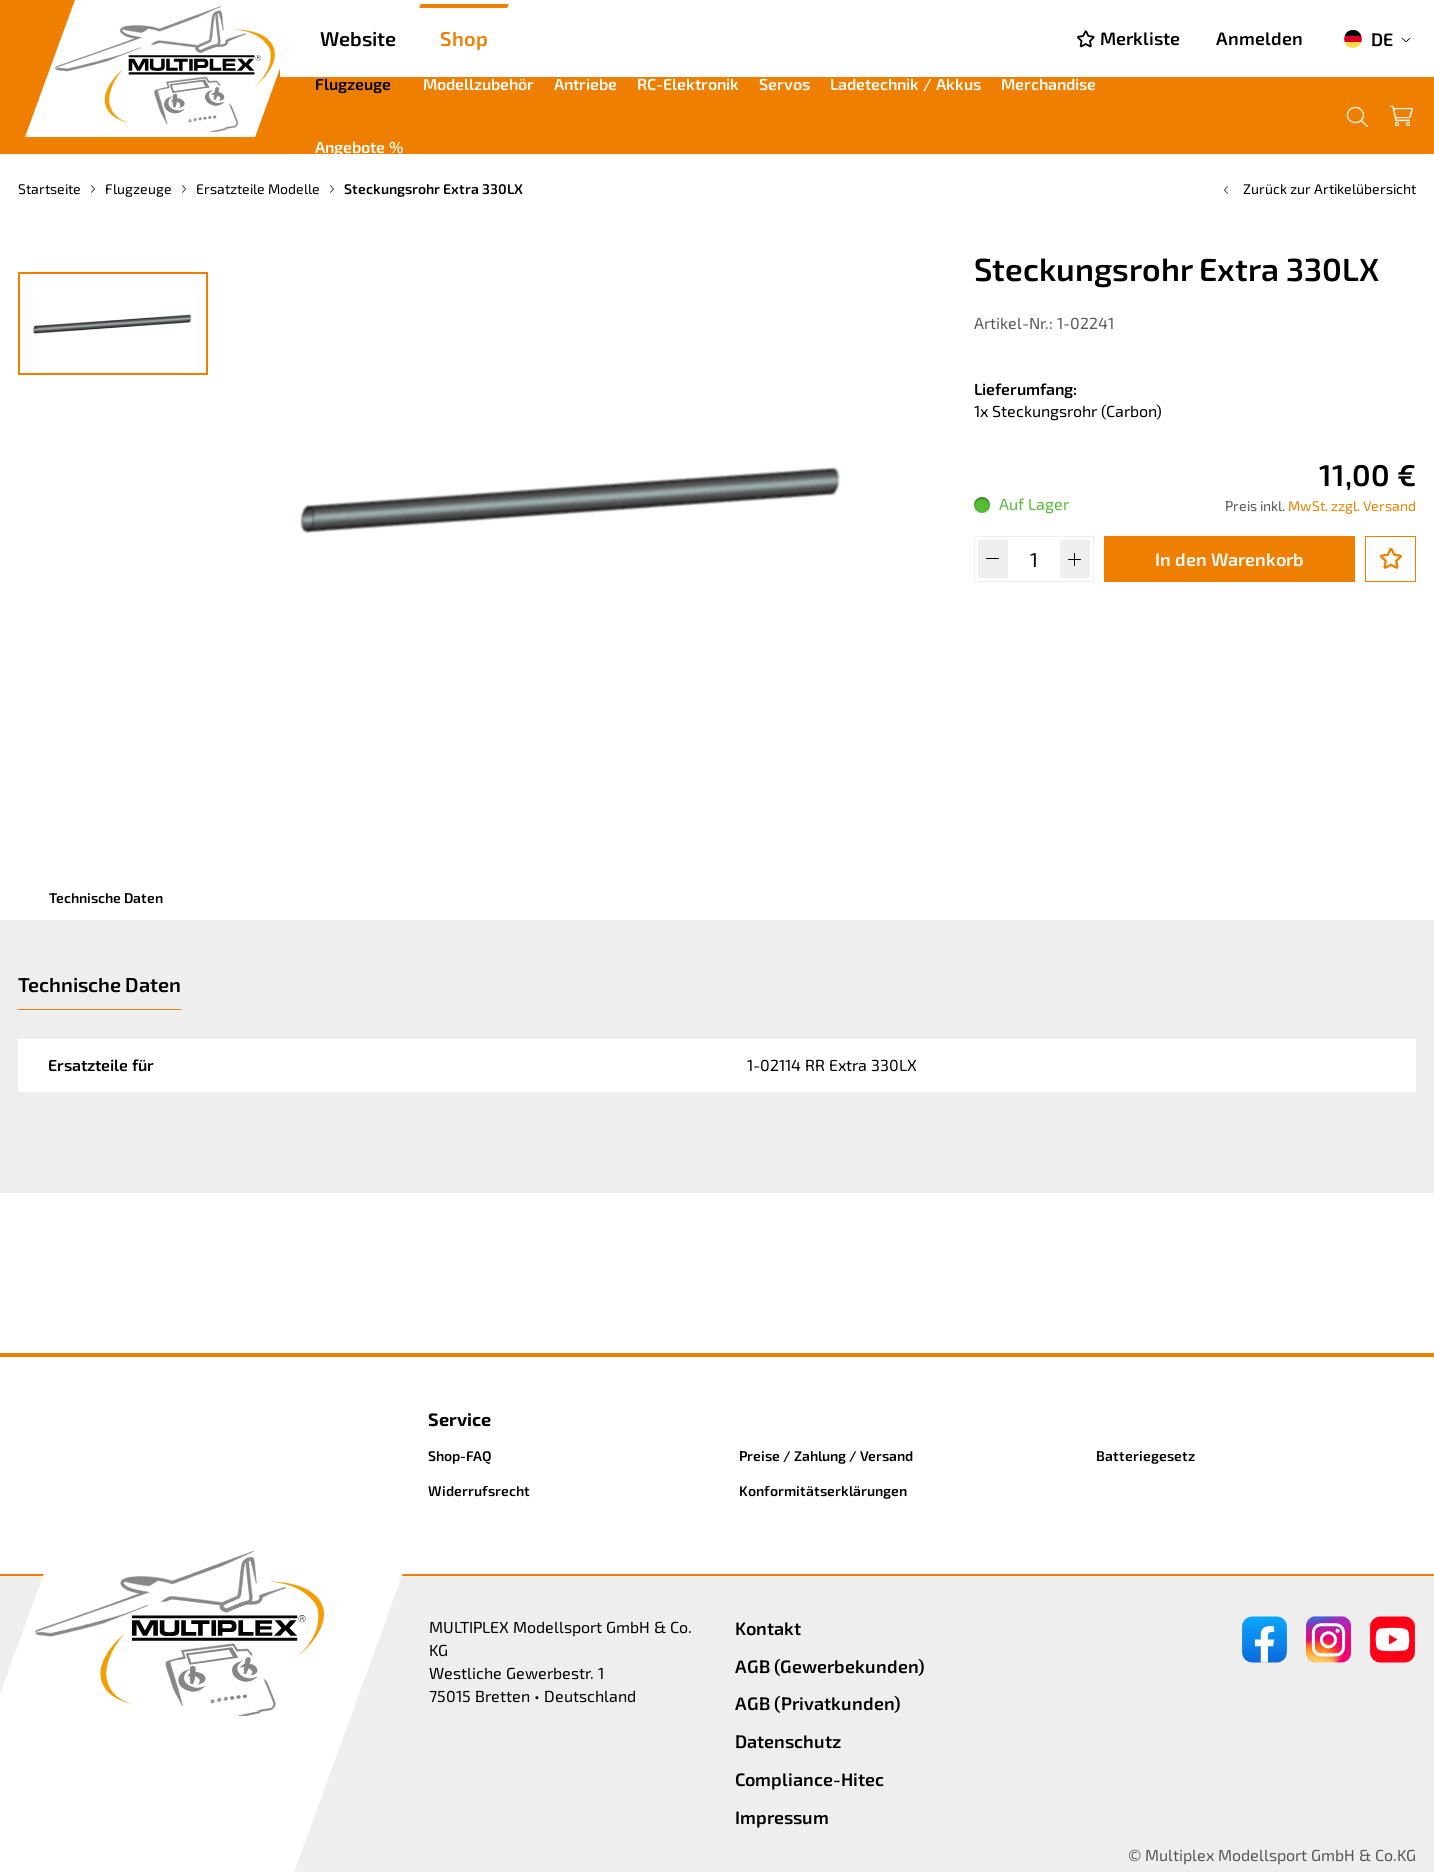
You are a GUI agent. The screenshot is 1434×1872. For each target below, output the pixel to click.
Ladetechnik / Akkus (905, 83)
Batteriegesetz (1145, 1455)
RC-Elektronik (688, 83)
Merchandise (1048, 83)
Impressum (782, 1817)
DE (1368, 39)
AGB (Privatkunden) (818, 1703)
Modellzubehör (478, 83)
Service (459, 1419)
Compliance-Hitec (809, 1779)
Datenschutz (788, 1741)
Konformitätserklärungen (823, 1490)
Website (358, 38)
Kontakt (768, 1628)
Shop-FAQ (460, 1455)
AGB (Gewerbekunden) (830, 1666)
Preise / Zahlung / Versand (826, 1455)
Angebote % (359, 146)
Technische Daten (106, 897)
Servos (784, 83)
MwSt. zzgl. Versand (1352, 505)
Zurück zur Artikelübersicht (1317, 188)
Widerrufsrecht (479, 1490)
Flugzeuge (353, 83)
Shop (464, 38)
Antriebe (585, 83)
